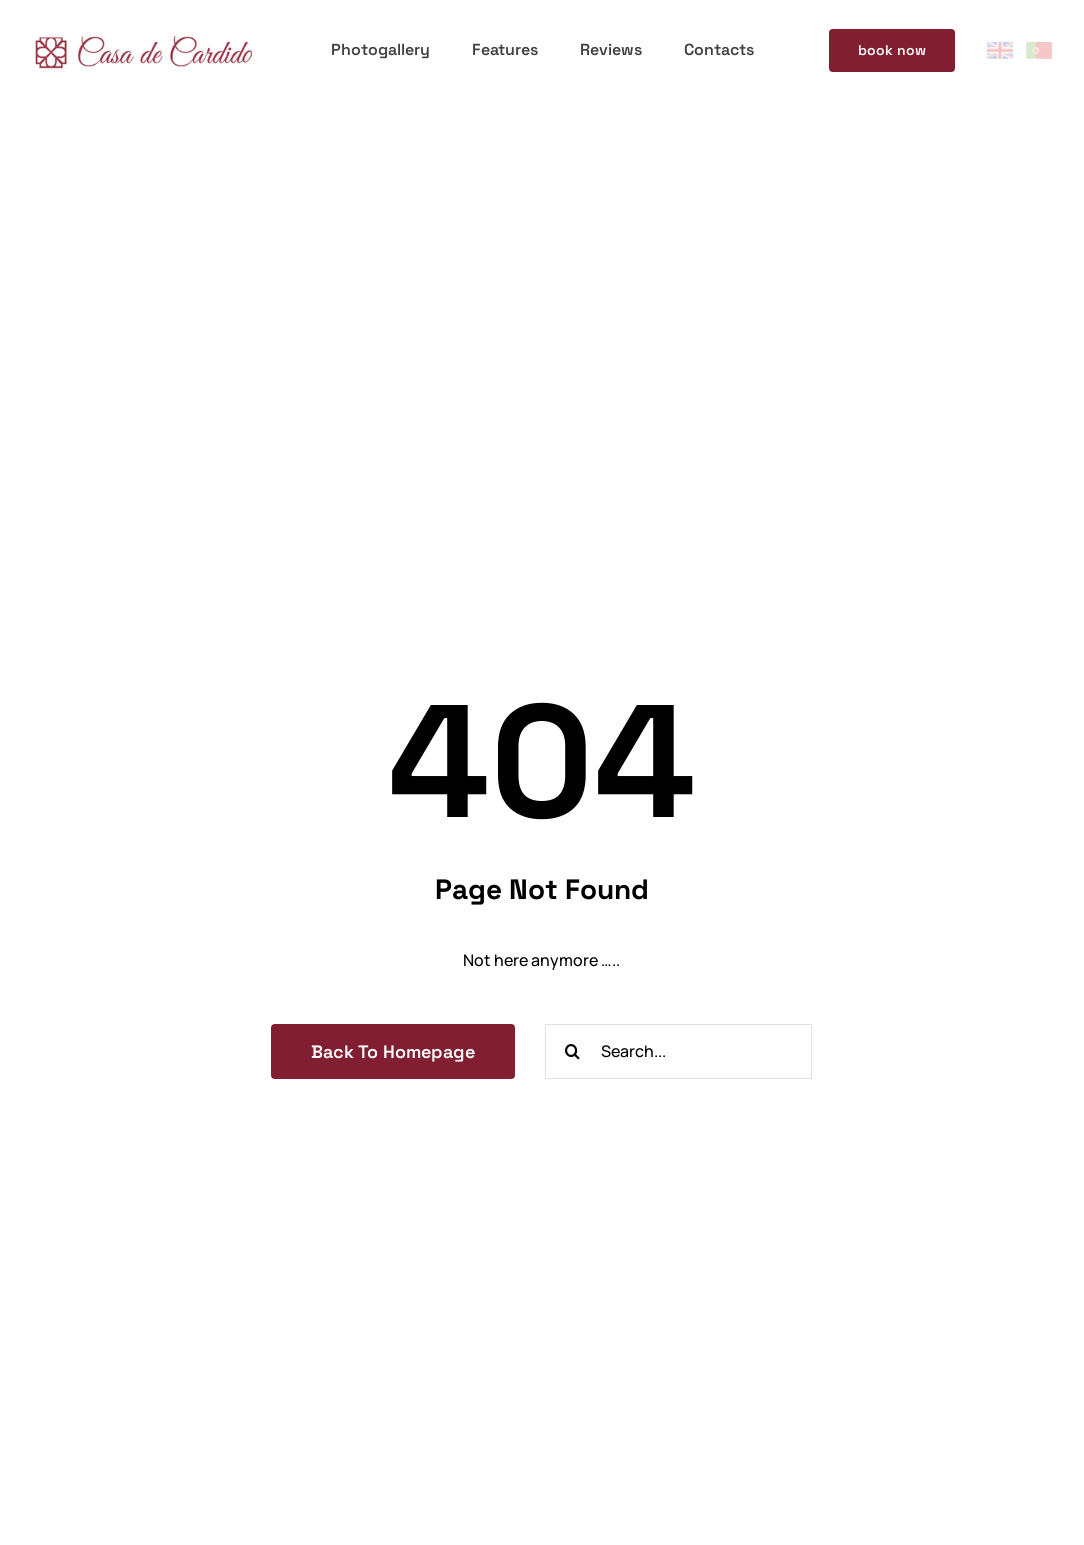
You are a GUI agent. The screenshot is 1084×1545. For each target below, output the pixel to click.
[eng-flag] (1000, 50)
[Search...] (678, 1051)
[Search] (572, 1051)
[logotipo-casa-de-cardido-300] (142, 34)
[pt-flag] (1039, 50)
